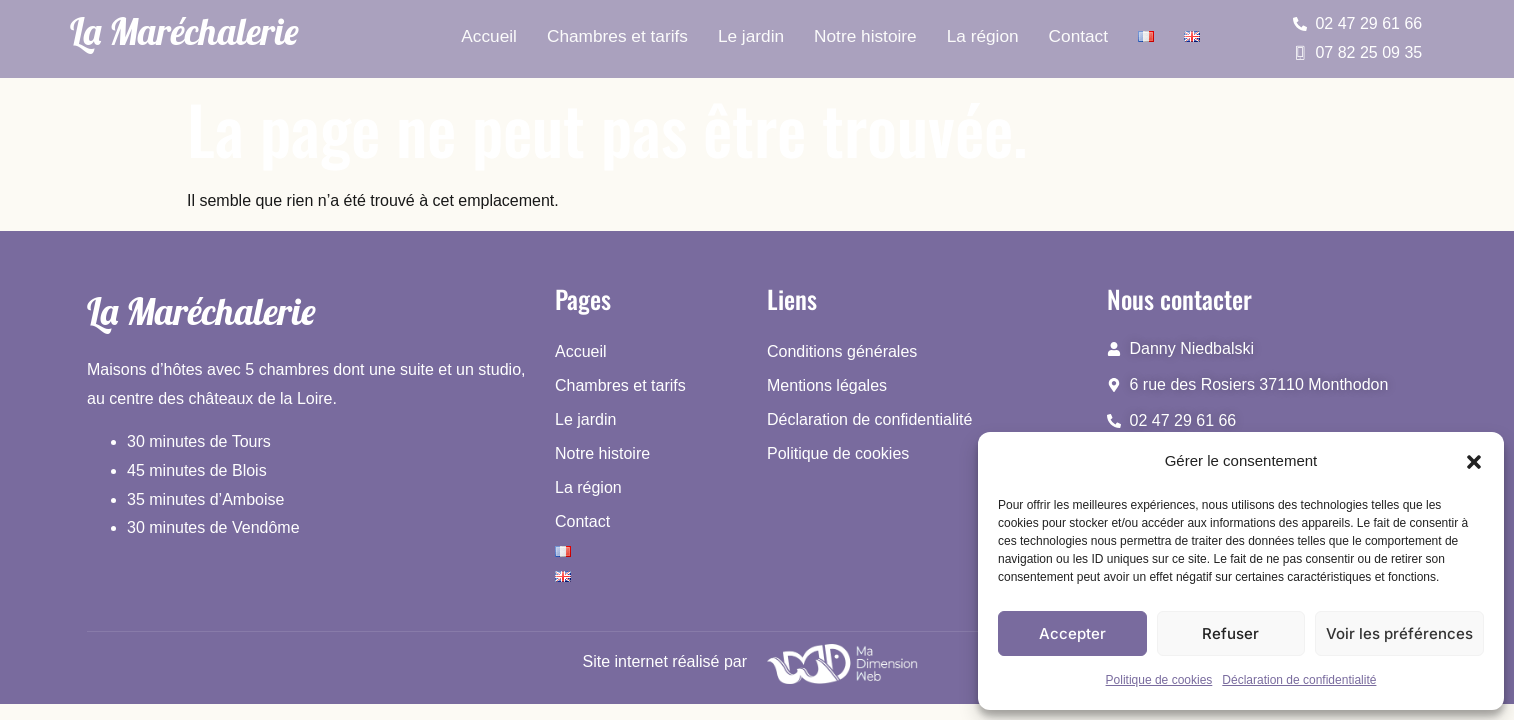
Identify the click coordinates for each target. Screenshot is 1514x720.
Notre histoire (864, 35)
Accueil (492, 35)
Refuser (1230, 633)
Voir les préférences (1399, 633)
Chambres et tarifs (619, 35)
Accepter (1072, 633)
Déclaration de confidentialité (1299, 680)
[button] (1474, 462)
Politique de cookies (1159, 680)
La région (980, 35)
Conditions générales (842, 351)
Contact (1075, 35)
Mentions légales (827, 385)
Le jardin (751, 35)
